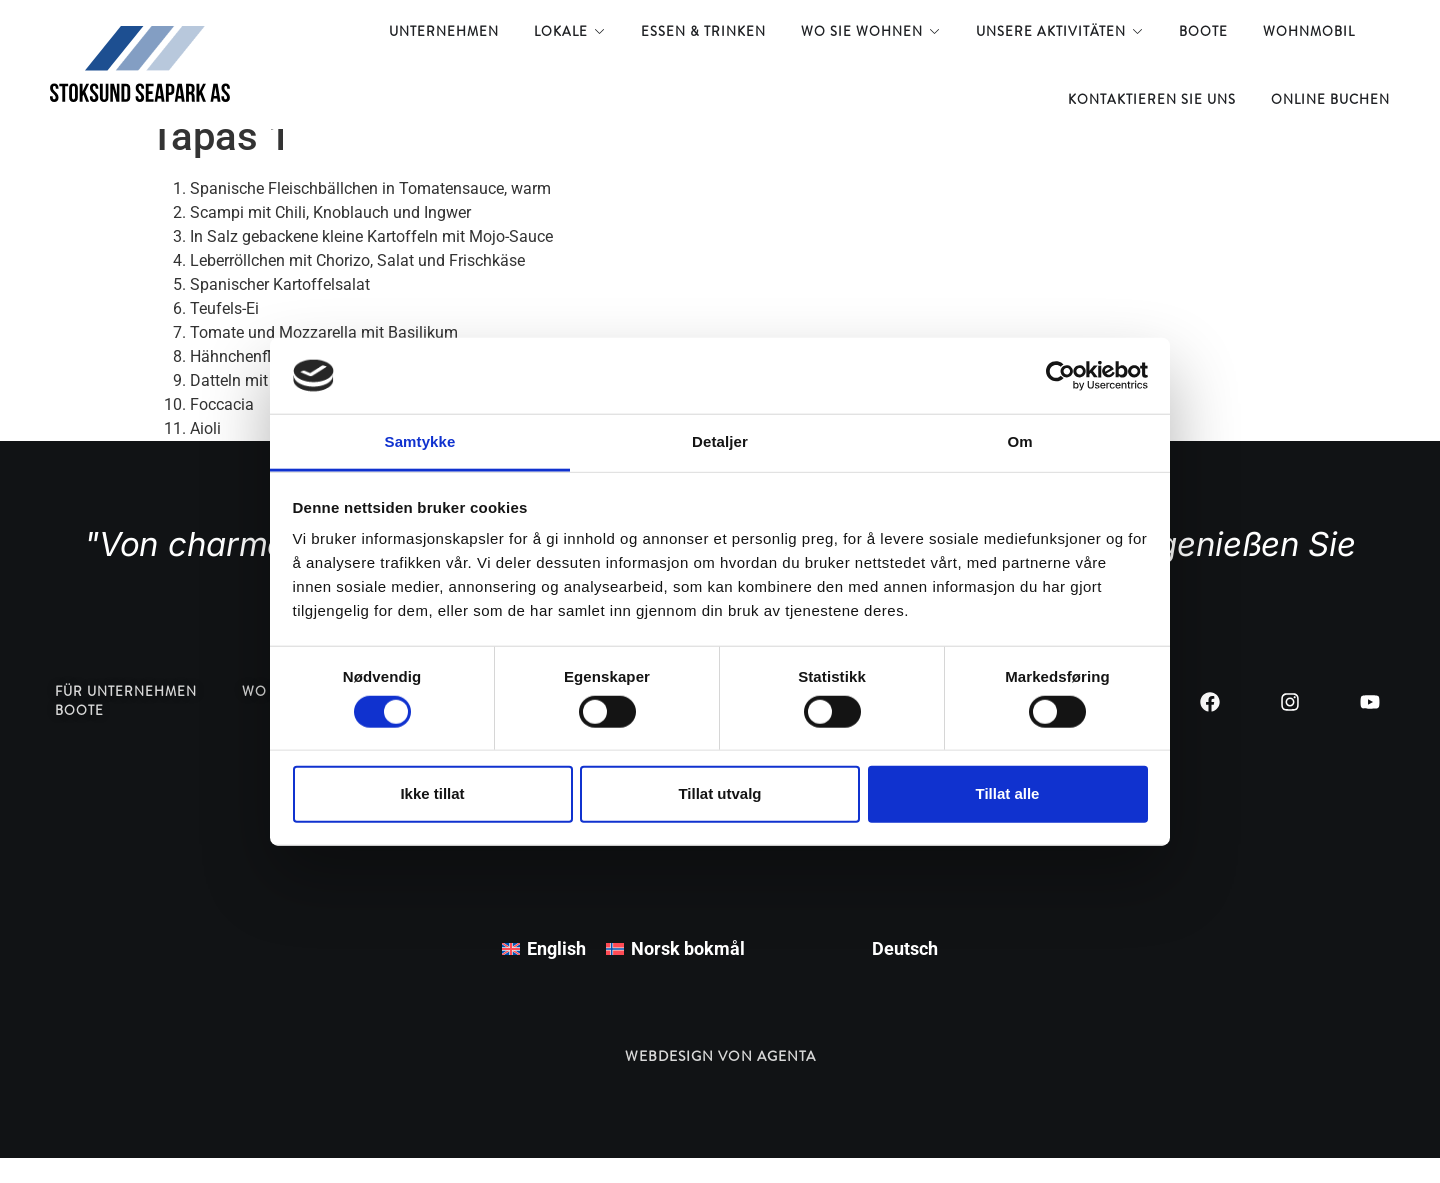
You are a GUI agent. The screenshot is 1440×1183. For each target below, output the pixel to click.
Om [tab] (1019, 441)
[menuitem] (544, 974)
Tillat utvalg (719, 793)
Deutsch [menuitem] (905, 973)
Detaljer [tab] (720, 441)
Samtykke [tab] (420, 441)
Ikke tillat (432, 793)
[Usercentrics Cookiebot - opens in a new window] (1060, 376)
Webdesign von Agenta (720, 1081)
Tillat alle (1008, 793)
